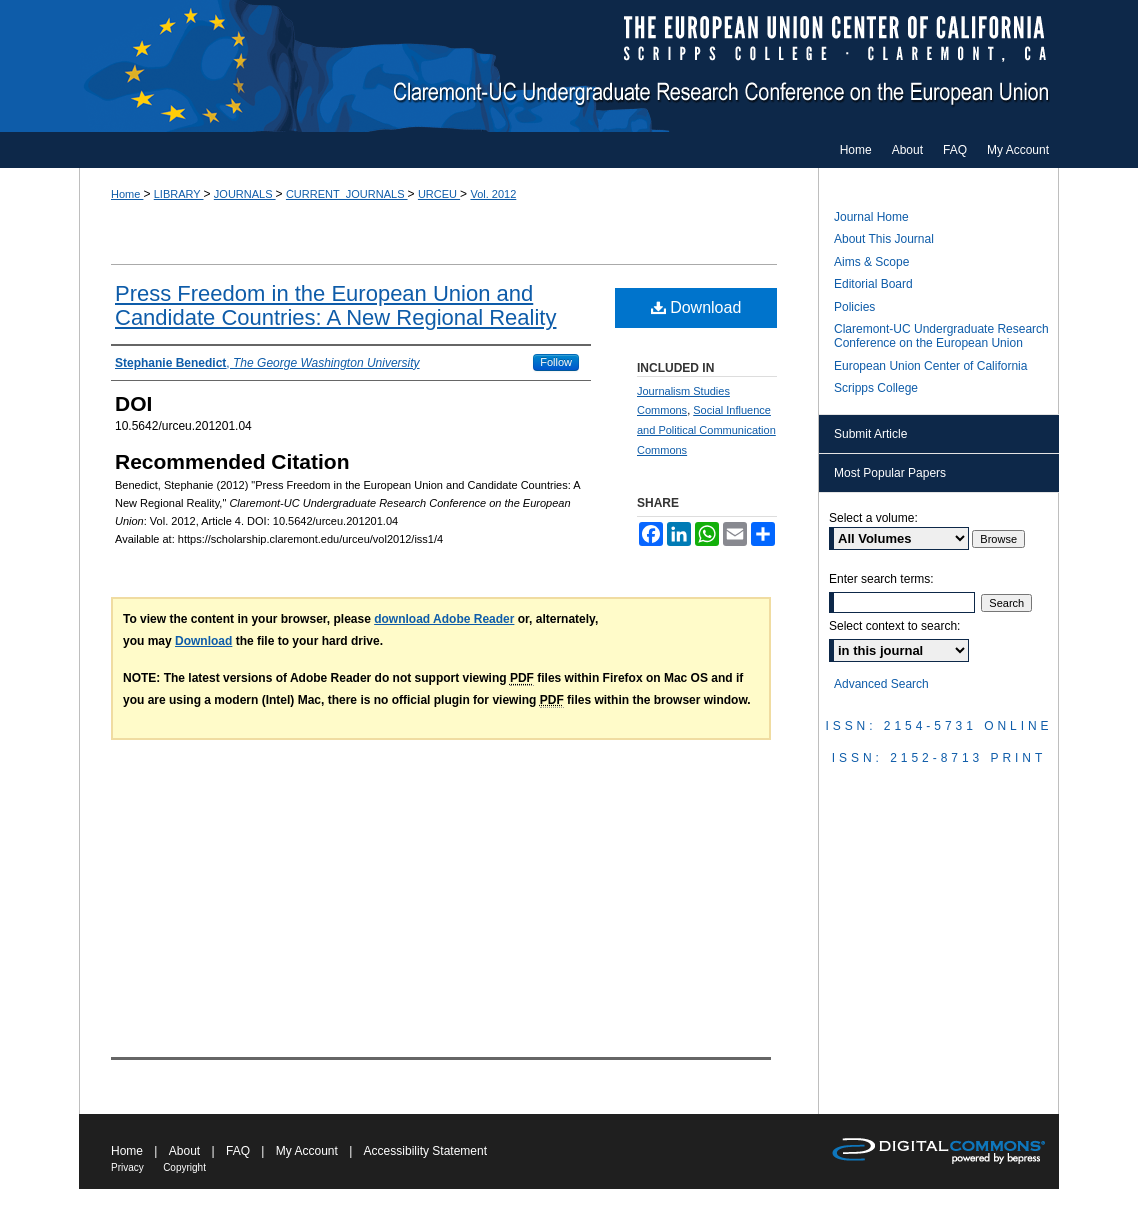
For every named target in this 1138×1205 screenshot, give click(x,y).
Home (127, 194)
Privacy (127, 1167)
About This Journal (884, 239)
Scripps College (876, 388)
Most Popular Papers (890, 473)
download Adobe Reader (444, 619)
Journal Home (871, 217)
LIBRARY (179, 194)
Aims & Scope (871, 262)
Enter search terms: (881, 579)
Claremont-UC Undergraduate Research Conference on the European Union (569, 66)
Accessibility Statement (425, 1151)
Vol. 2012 (493, 194)
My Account (307, 1151)
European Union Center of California (930, 366)
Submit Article (870, 434)
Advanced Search (881, 684)
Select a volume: (873, 518)
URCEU (439, 194)
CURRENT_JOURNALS (347, 194)
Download (696, 307)
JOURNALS (245, 194)
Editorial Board (873, 284)
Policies (854, 307)
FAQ (238, 1151)
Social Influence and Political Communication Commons (706, 430)
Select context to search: (894, 626)
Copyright (184, 1167)
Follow (556, 362)
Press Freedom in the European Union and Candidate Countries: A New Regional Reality (335, 305)
